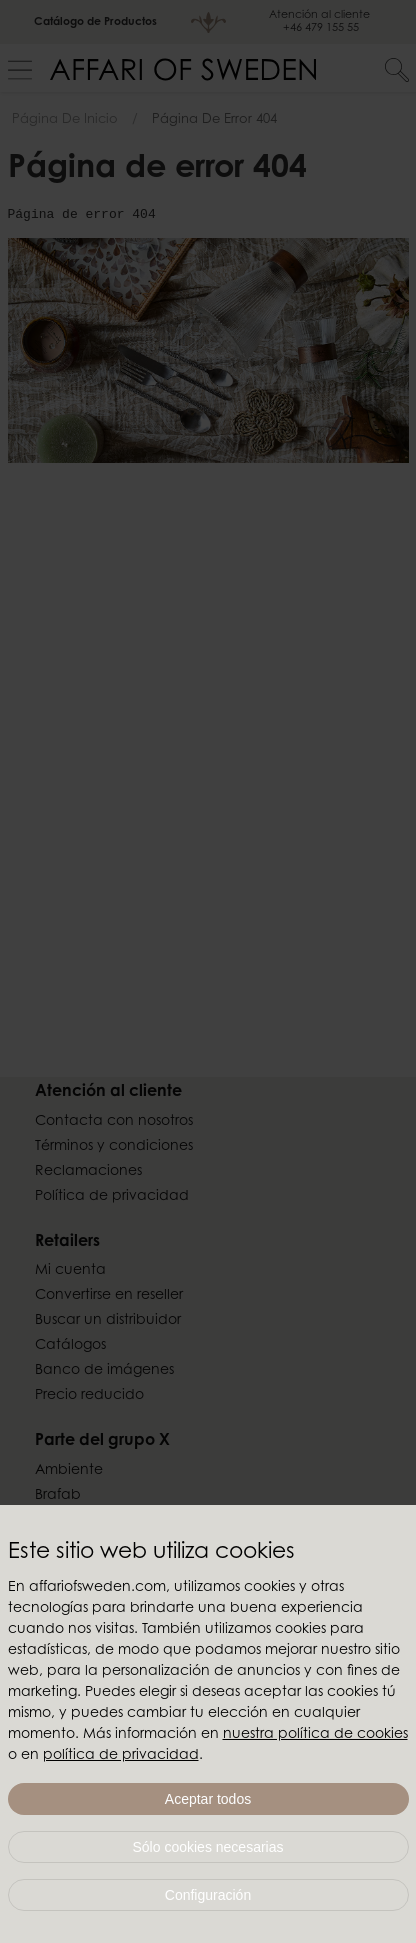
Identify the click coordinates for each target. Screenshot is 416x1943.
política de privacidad (121, 1756)
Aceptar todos (208, 1799)
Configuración (208, 1895)
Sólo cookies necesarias (208, 1847)
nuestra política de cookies (315, 1735)
